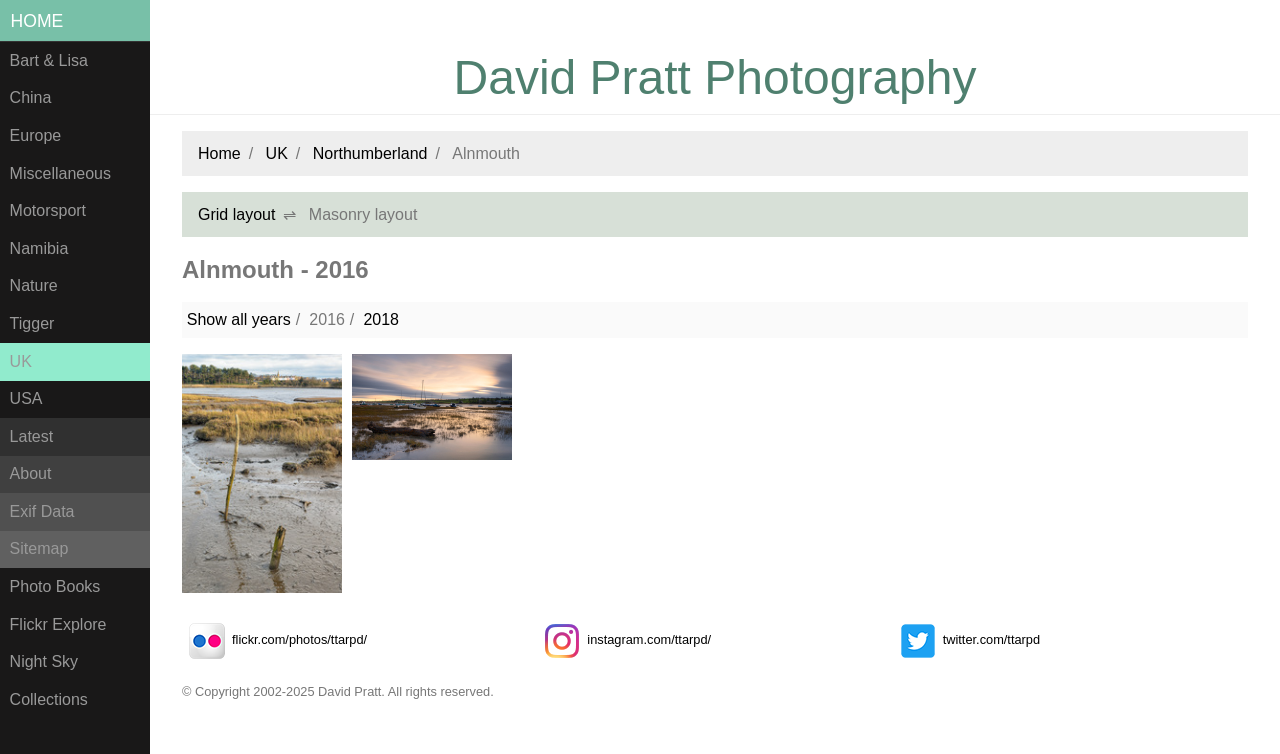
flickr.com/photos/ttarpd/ (274, 639)
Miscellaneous (60, 173)
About (31, 473)
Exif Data (42, 511)
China (31, 97)
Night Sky (44, 661)
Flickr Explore (58, 624)
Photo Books (55, 586)
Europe (36, 135)
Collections (49, 699)
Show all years (239, 319)
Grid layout (236, 214)
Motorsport (48, 210)
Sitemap (39, 548)
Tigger (32, 323)
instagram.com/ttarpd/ (624, 639)
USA (26, 398)
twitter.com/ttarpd (966, 639)
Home (37, 21)
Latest (32, 436)
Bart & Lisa (49, 60)
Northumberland (370, 153)
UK (21, 361)
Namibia (39, 248)
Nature (34, 285)
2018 (381, 319)
